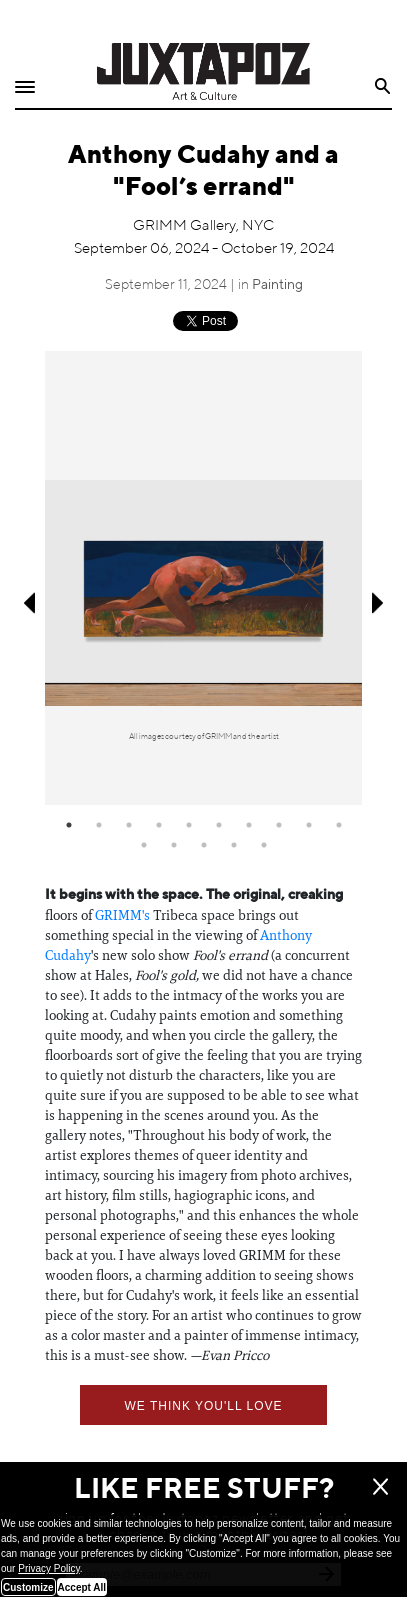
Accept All (82, 1587)
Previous (27, 603)
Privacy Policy (49, 1568)
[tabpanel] (203, 578)
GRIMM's (122, 915)
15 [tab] (264, 845)
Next (379, 603)
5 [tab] (189, 825)
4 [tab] (159, 825)
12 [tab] (174, 845)
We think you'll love (203, 1406)
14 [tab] (234, 845)
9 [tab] (309, 825)
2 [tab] (99, 825)
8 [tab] (279, 825)
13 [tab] (204, 845)
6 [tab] (219, 825)
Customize (28, 1587)
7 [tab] (249, 825)
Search (383, 86)
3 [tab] (129, 825)
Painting (277, 285)
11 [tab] (144, 845)
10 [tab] (339, 825)
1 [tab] (69, 825)
